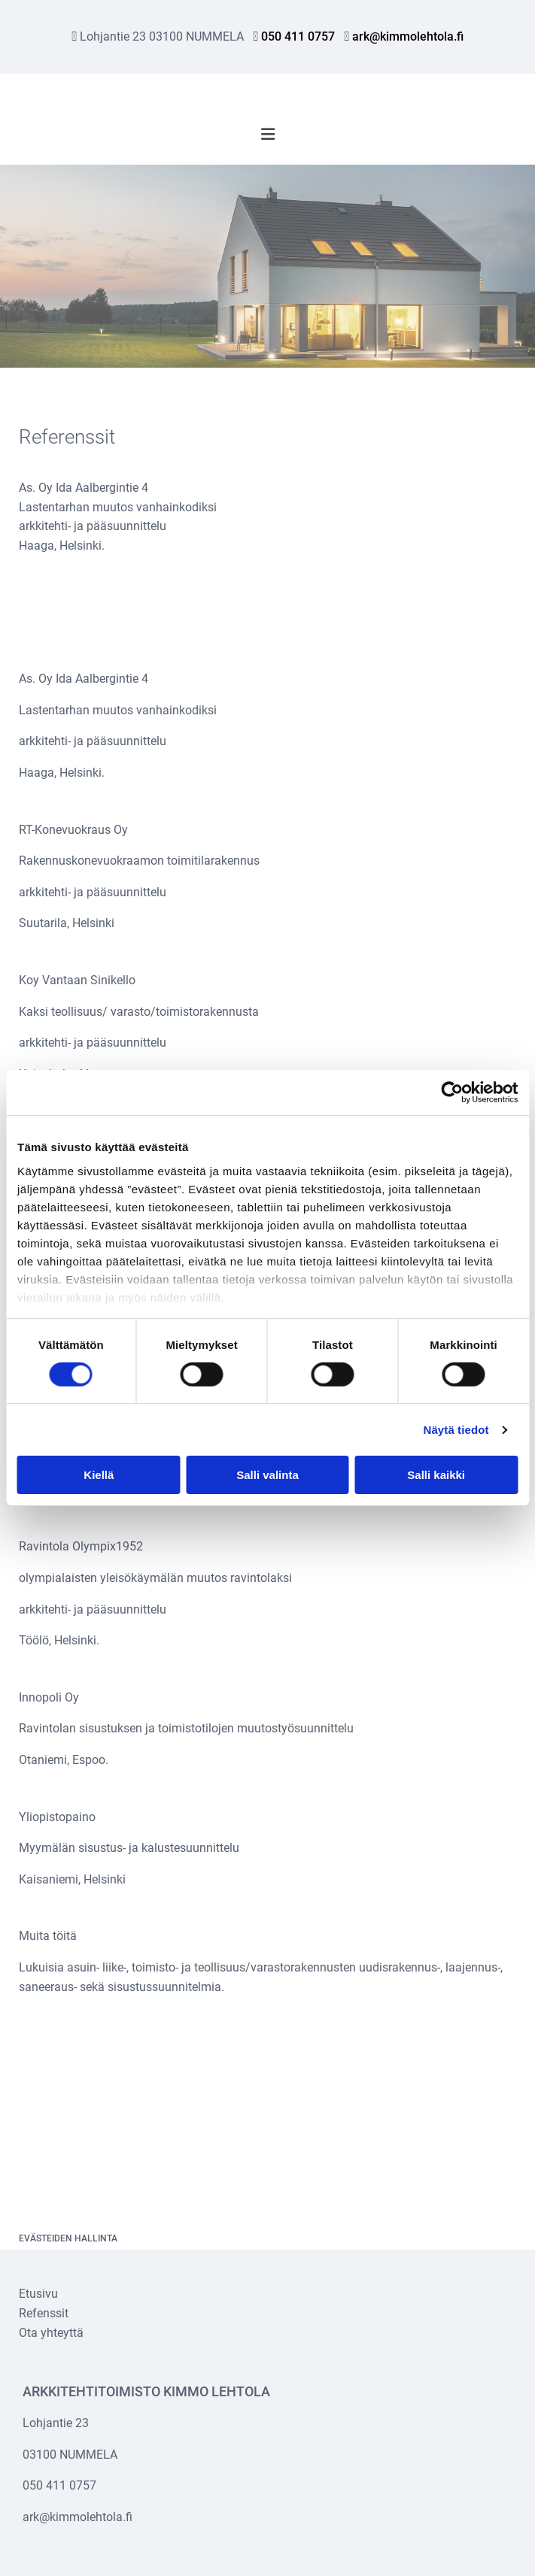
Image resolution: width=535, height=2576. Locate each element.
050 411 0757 (298, 36)
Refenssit (43, 2313)
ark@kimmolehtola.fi (408, 36)
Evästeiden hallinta (68, 2238)
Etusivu (38, 2294)
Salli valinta (267, 1474)
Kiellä (99, 1474)
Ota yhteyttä (51, 2333)
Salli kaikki (436, 1474)
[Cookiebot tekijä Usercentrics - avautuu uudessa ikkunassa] (452, 1092)
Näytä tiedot (456, 1429)
